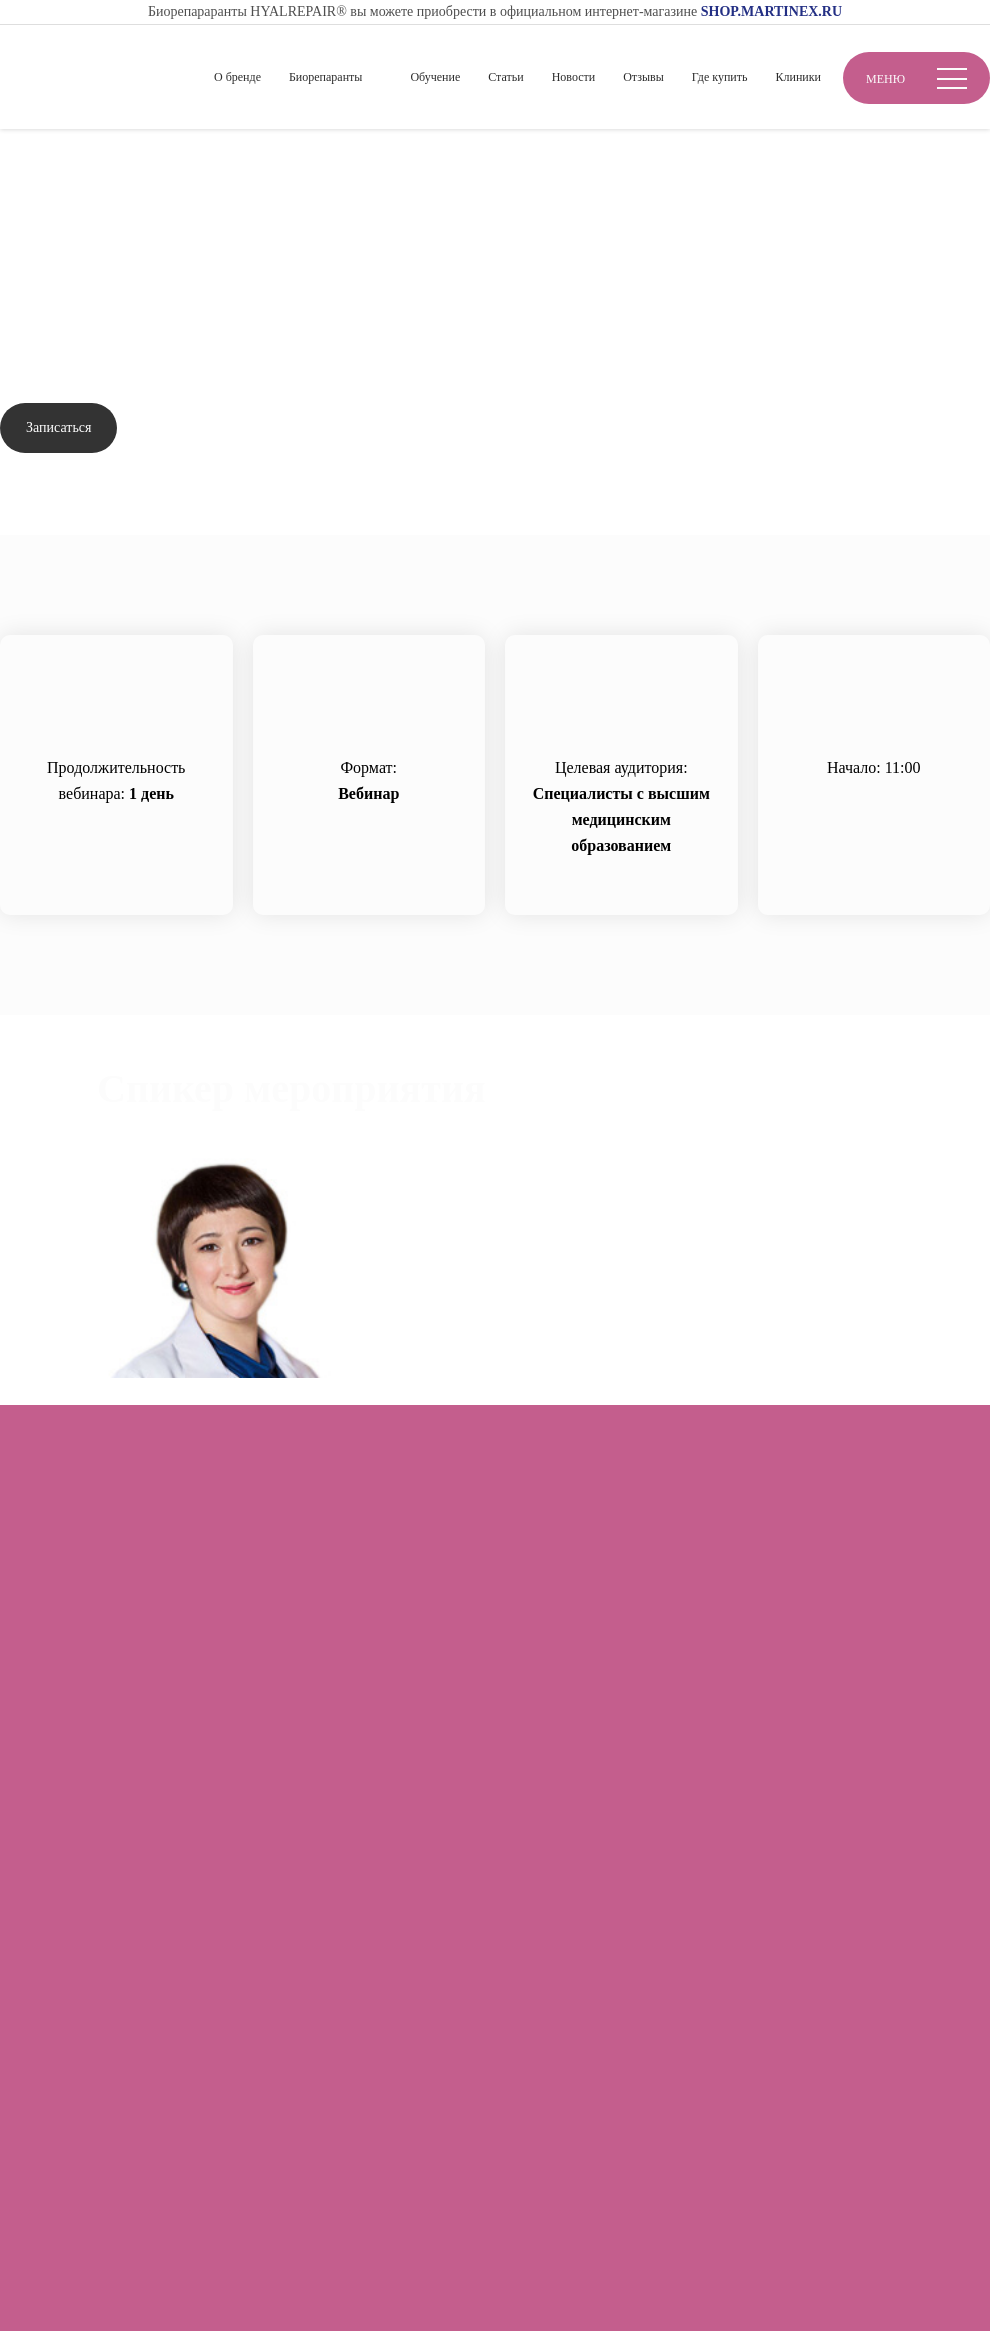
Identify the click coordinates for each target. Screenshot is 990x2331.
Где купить (720, 77)
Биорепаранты (325, 77)
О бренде (237, 77)
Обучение (435, 77)
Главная (27, 161)
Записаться (58, 427)
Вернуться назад (79, 220)
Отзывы (643, 77)
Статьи (505, 77)
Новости (574, 77)
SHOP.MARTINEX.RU (771, 11)
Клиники (798, 77)
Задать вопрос (206, 428)
